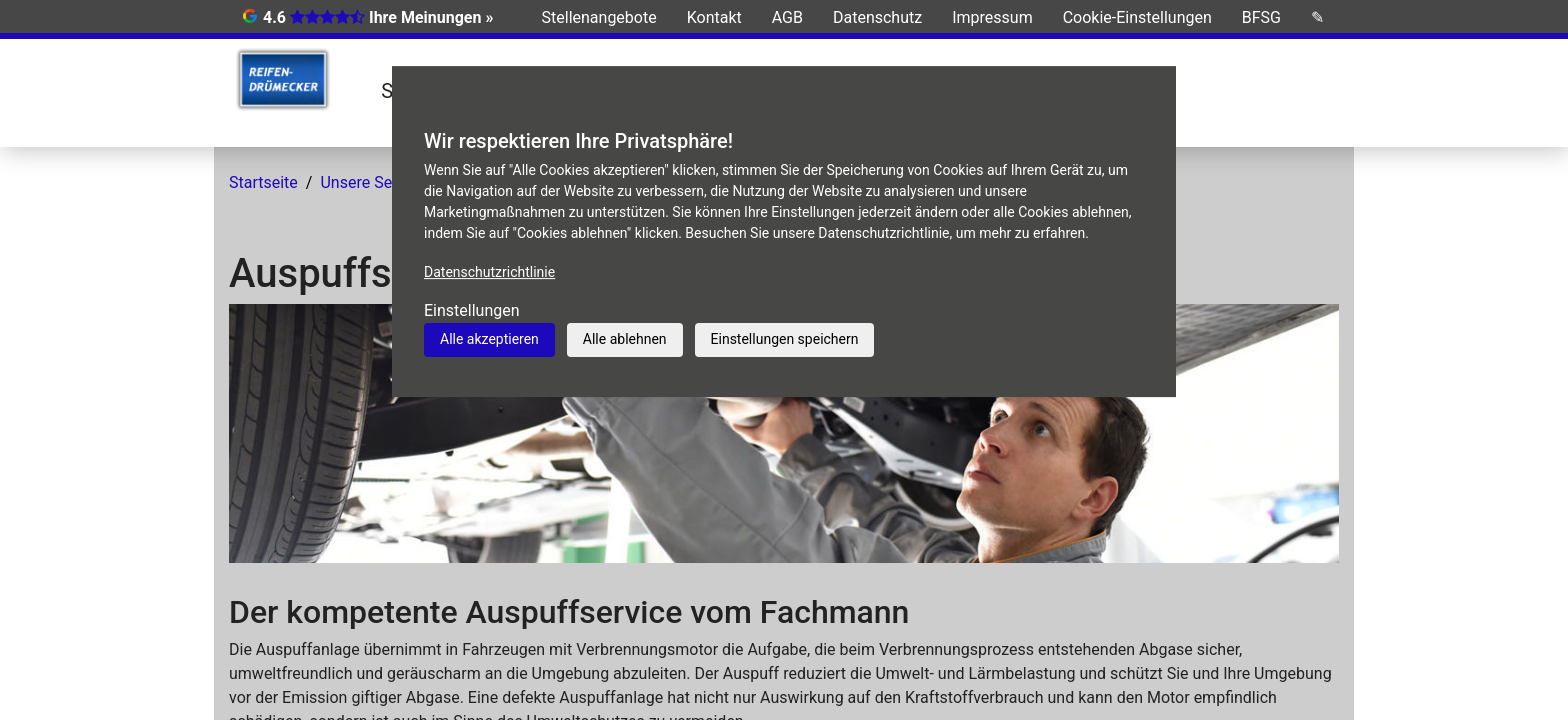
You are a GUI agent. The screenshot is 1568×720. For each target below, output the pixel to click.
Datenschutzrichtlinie (489, 272)
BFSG (1261, 17)
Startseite (263, 182)
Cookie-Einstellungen (1137, 17)
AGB (787, 17)
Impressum (992, 17)
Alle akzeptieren (489, 339)
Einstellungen (472, 310)
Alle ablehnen (625, 339)
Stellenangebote (599, 17)
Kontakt (714, 17)
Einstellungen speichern (785, 339)
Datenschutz (877, 17)
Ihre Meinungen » (431, 17)
